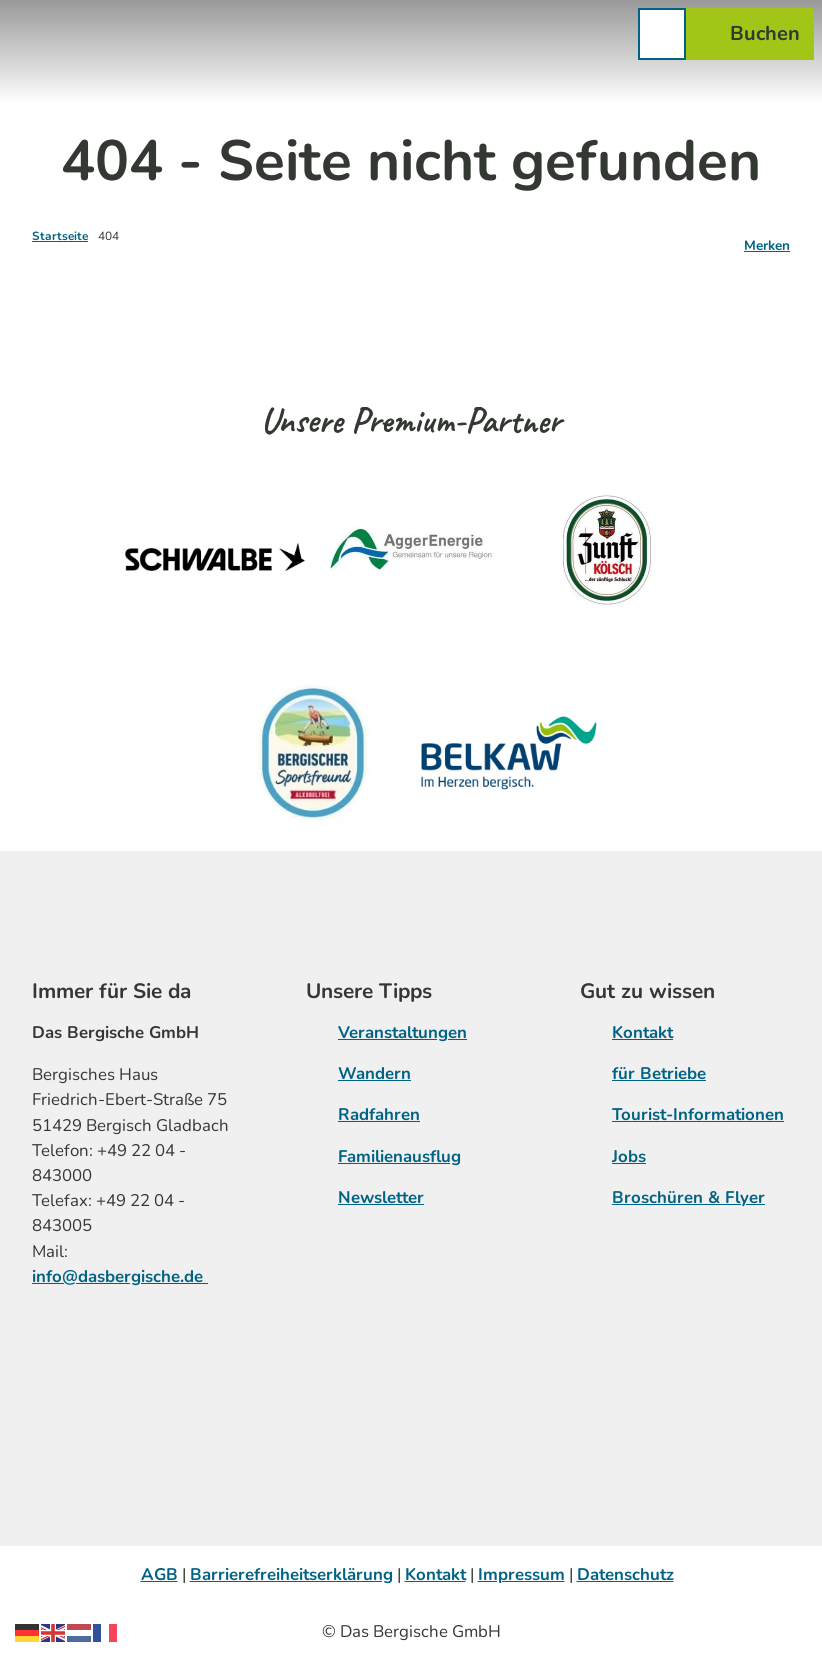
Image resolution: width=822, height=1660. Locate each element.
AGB (159, 1574)
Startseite (60, 236)
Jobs (629, 1156)
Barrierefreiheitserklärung (291, 1574)
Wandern (374, 1073)
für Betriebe (659, 1073)
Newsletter (381, 1197)
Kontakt (642, 1032)
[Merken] (767, 238)
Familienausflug (399, 1156)
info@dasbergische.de (120, 1276)
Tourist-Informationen (698, 1114)
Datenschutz (625, 1574)
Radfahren (379, 1114)
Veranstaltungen (402, 1032)
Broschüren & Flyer (688, 1197)
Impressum (521, 1574)
